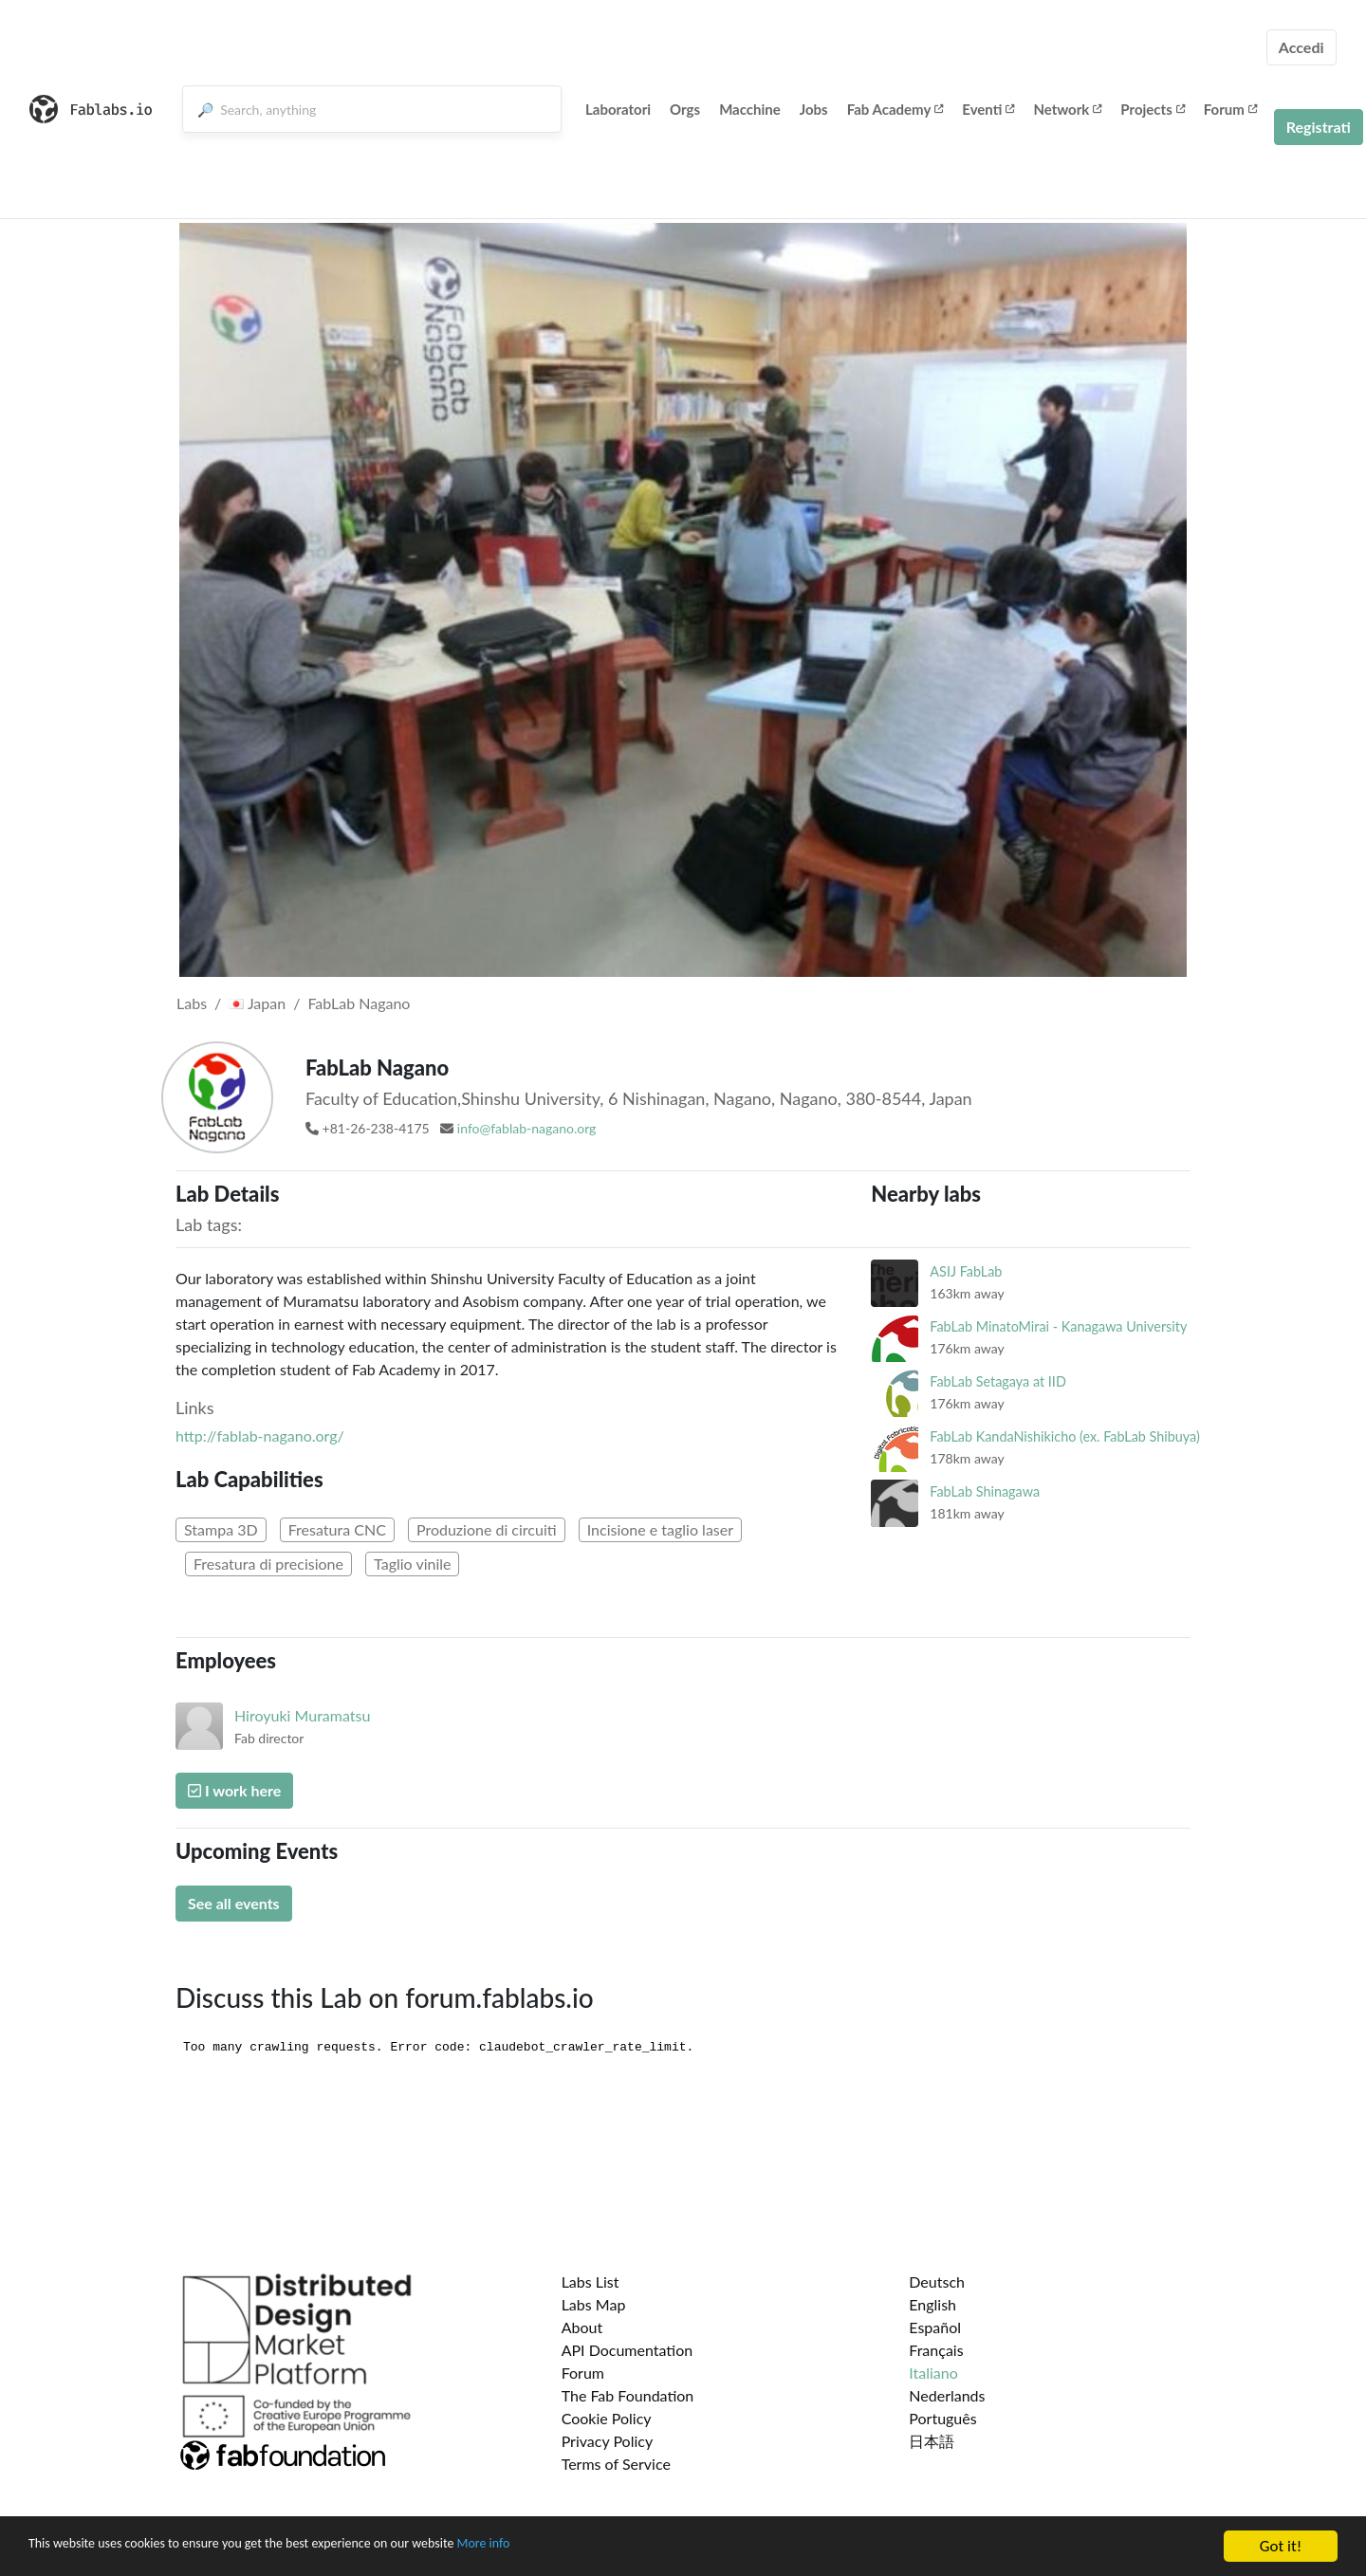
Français (936, 2350)
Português (942, 2418)
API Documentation (627, 2350)
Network (1067, 109)
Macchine (750, 109)
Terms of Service (616, 2464)
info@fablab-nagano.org (527, 1128)
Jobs (814, 109)
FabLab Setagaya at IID (998, 1381)
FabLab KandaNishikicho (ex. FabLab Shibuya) (1065, 1436)
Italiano (933, 2373)
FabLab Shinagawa (985, 1491)
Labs (191, 1003)
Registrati (1318, 127)
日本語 (931, 2441)
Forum (1230, 109)
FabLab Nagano (358, 1003)
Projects (1152, 109)
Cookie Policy (607, 2418)
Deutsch (937, 2281)
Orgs (685, 109)
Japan (257, 1003)
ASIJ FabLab (966, 1271)
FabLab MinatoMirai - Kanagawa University (1058, 1326)
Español (935, 2327)
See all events (234, 1903)
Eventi (988, 109)
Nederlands (947, 2395)
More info (583, 2549)
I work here (234, 1790)
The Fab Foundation (628, 2395)
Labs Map (594, 2304)
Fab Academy (895, 109)
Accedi (1301, 47)
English (932, 2304)
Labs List (590, 2281)
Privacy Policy (608, 2441)
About (582, 2327)
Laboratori (618, 109)
